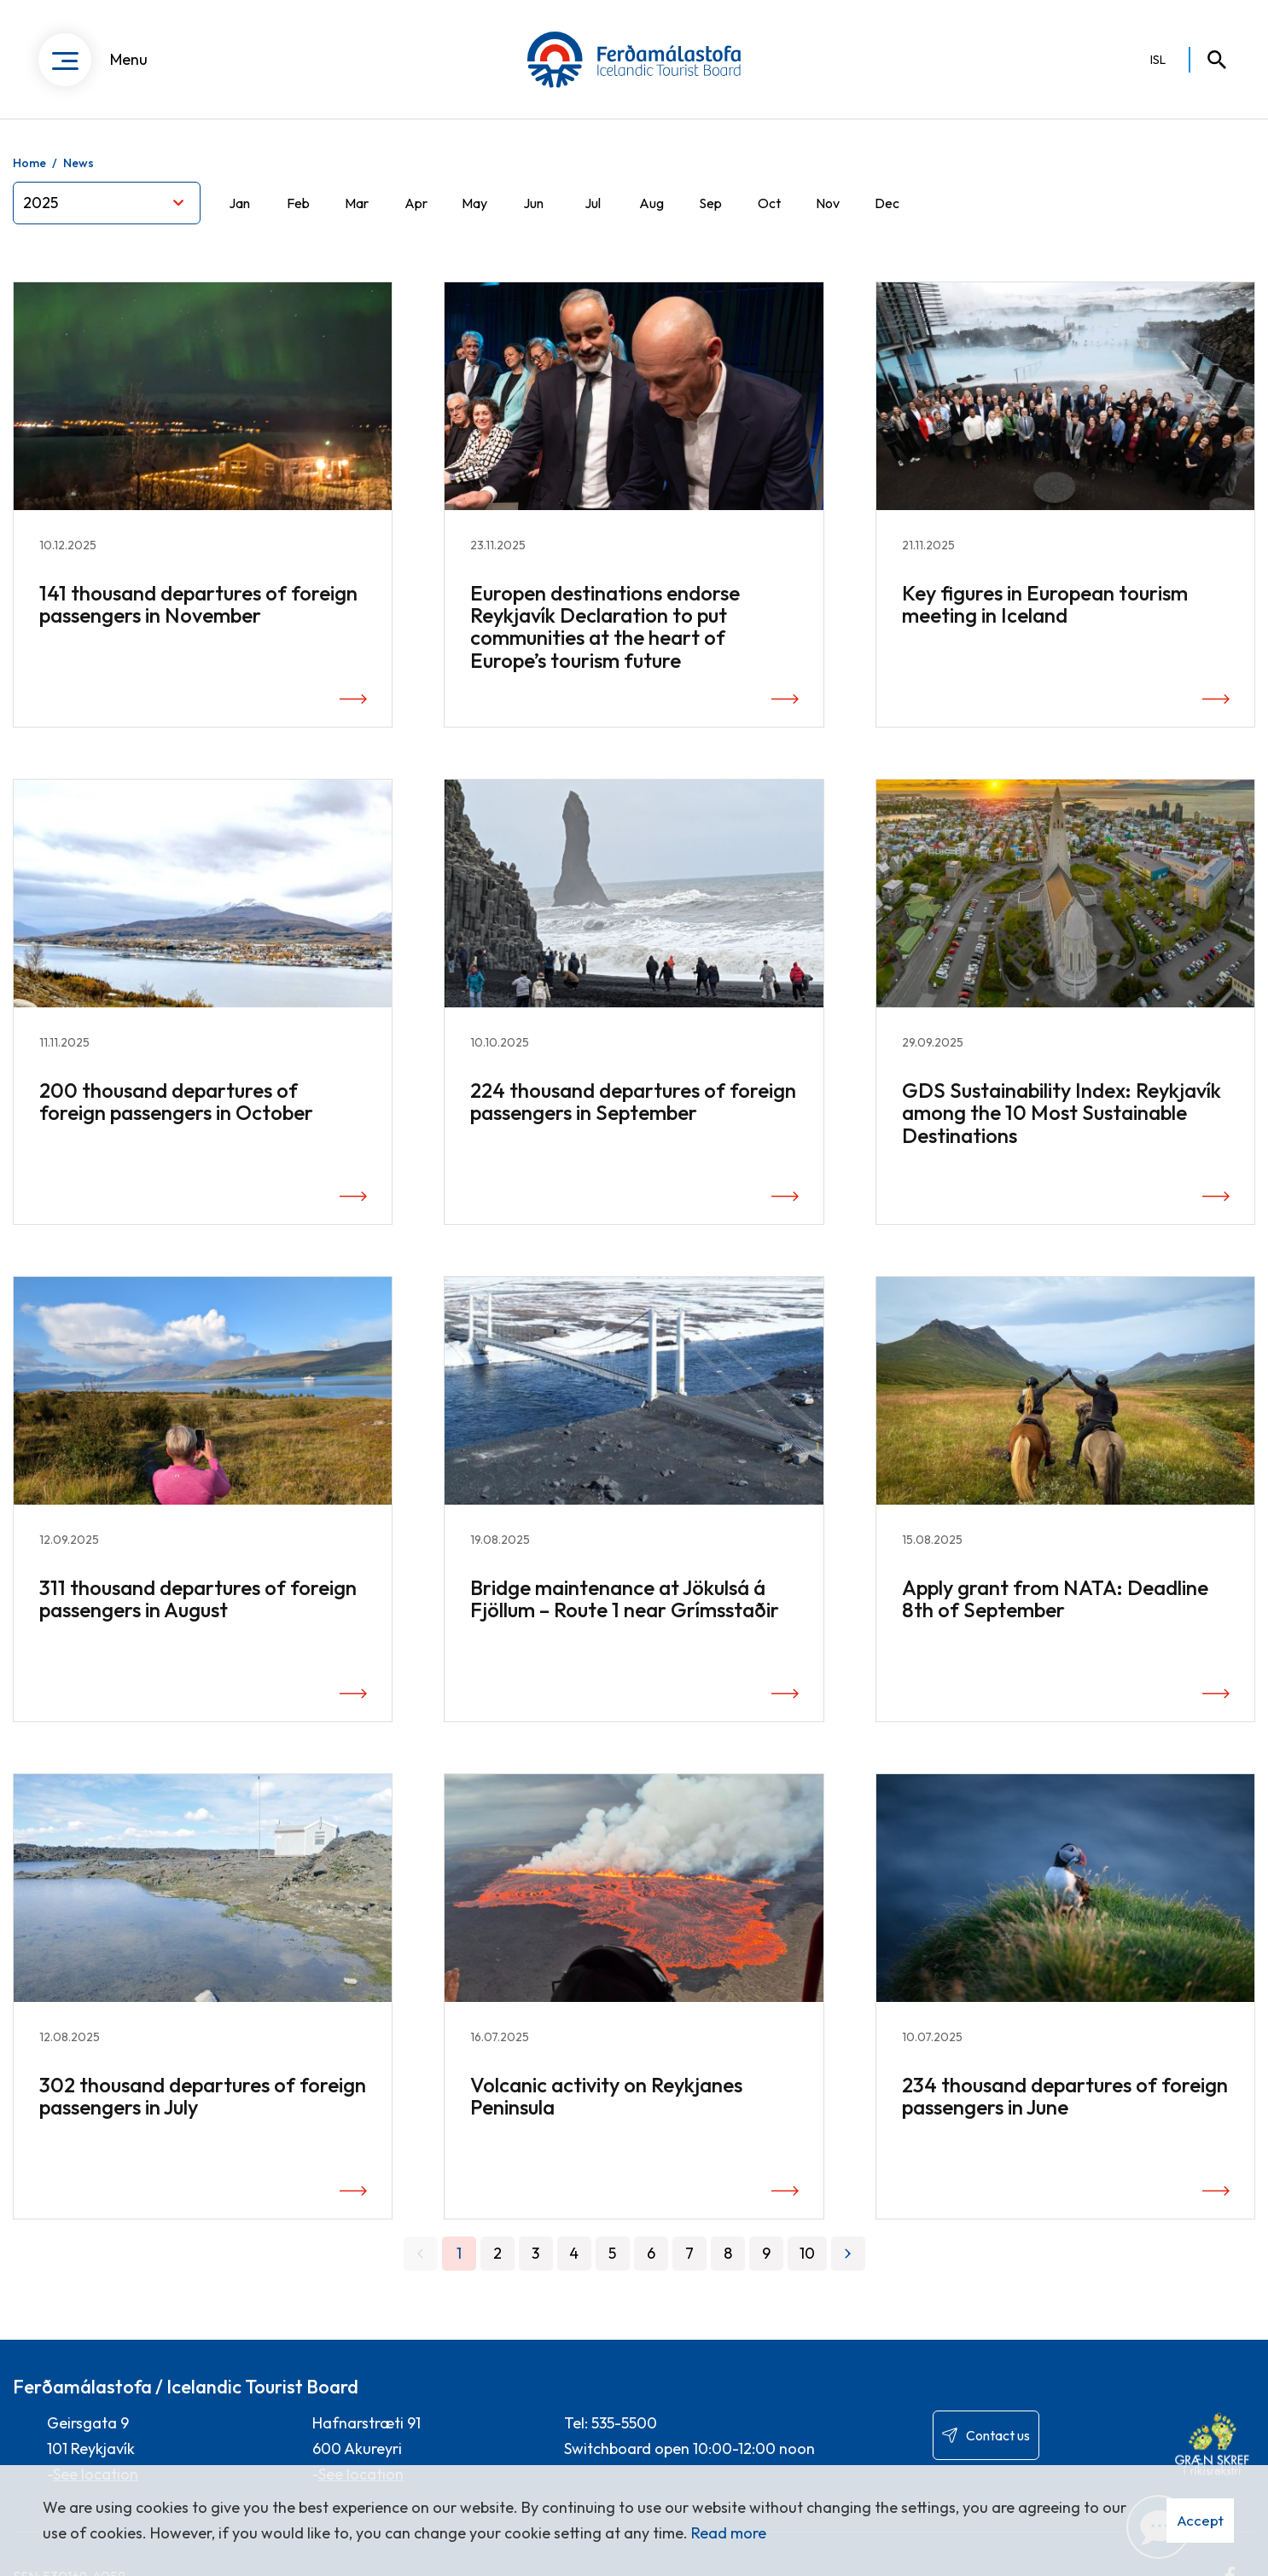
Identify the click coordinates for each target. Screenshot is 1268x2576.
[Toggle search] (1209, 60)
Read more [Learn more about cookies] (728, 2533)
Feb (298, 203)
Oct (769, 203)
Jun (533, 203)
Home (29, 163)
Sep (710, 203)
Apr (416, 203)
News (78, 163)
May (474, 203)
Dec (887, 203)
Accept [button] (1200, 2520)
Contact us (998, 2435)
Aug (651, 203)
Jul (593, 203)
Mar (357, 203)
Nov (828, 203)
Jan (239, 203)
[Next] (848, 2254)
